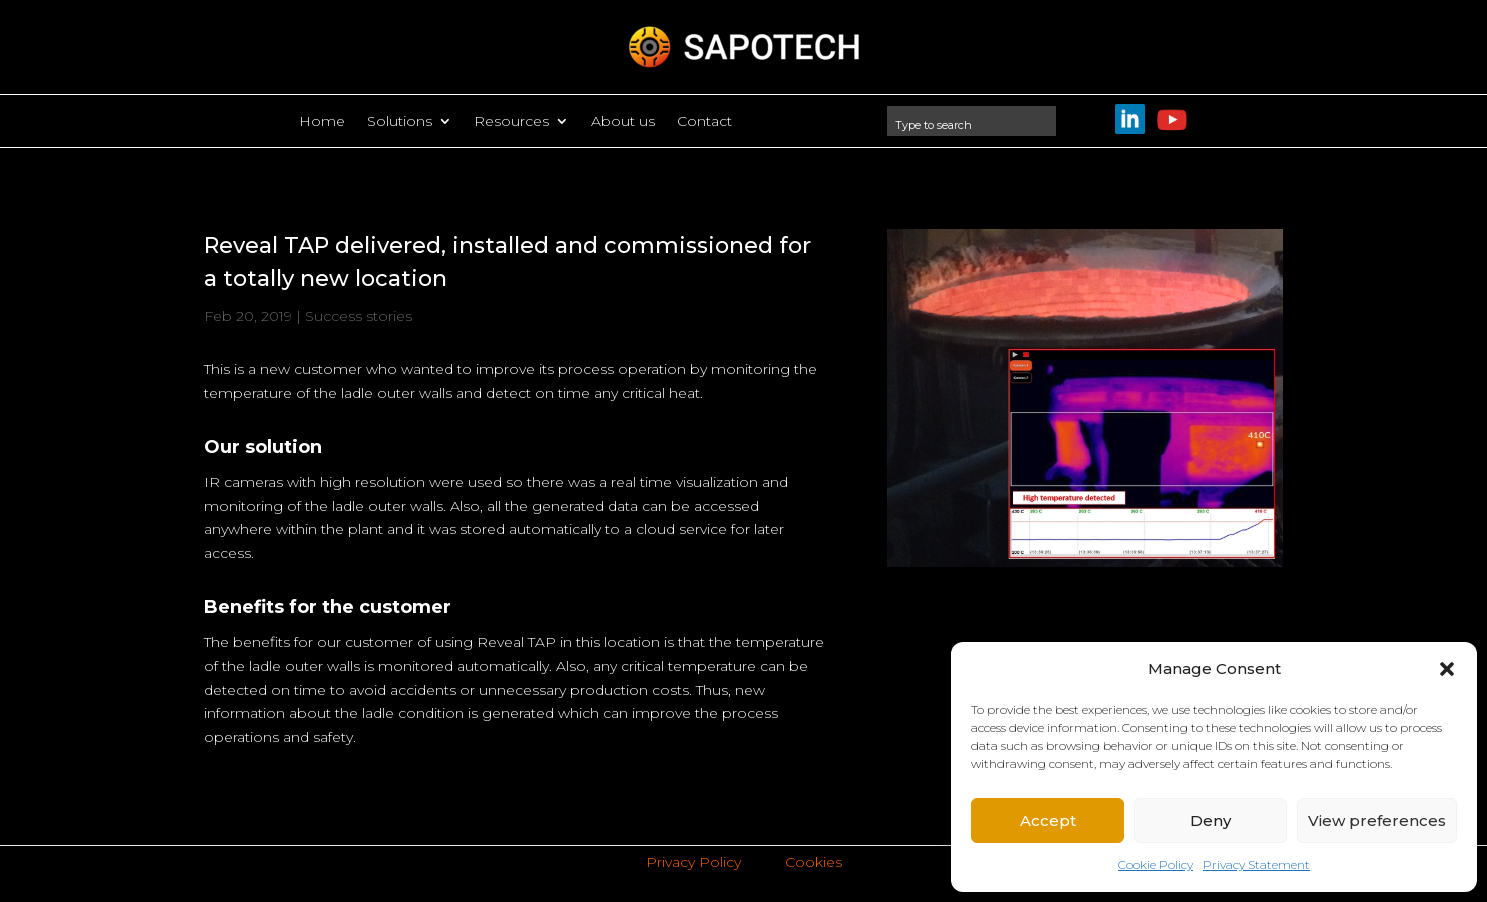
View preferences (1377, 820)
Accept (1048, 820)
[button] (1447, 669)
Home (322, 122)
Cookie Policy (1155, 864)
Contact (704, 122)
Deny (1210, 820)
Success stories (358, 316)
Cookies (813, 862)
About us (623, 122)
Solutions (399, 122)
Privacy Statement (1256, 864)
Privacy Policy (693, 862)
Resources (511, 122)
